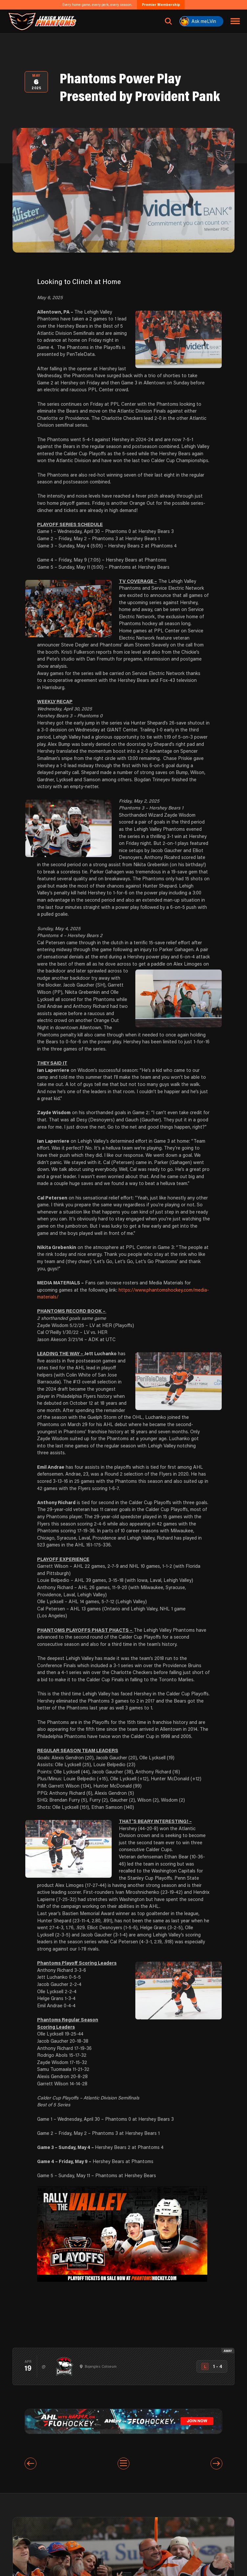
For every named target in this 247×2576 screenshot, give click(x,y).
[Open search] (168, 21)
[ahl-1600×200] (123, 2421)
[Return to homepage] (42, 21)
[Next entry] (216, 2463)
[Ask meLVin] (201, 21)
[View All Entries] (123, 2463)
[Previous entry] (30, 2463)
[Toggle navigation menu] (235, 21)
